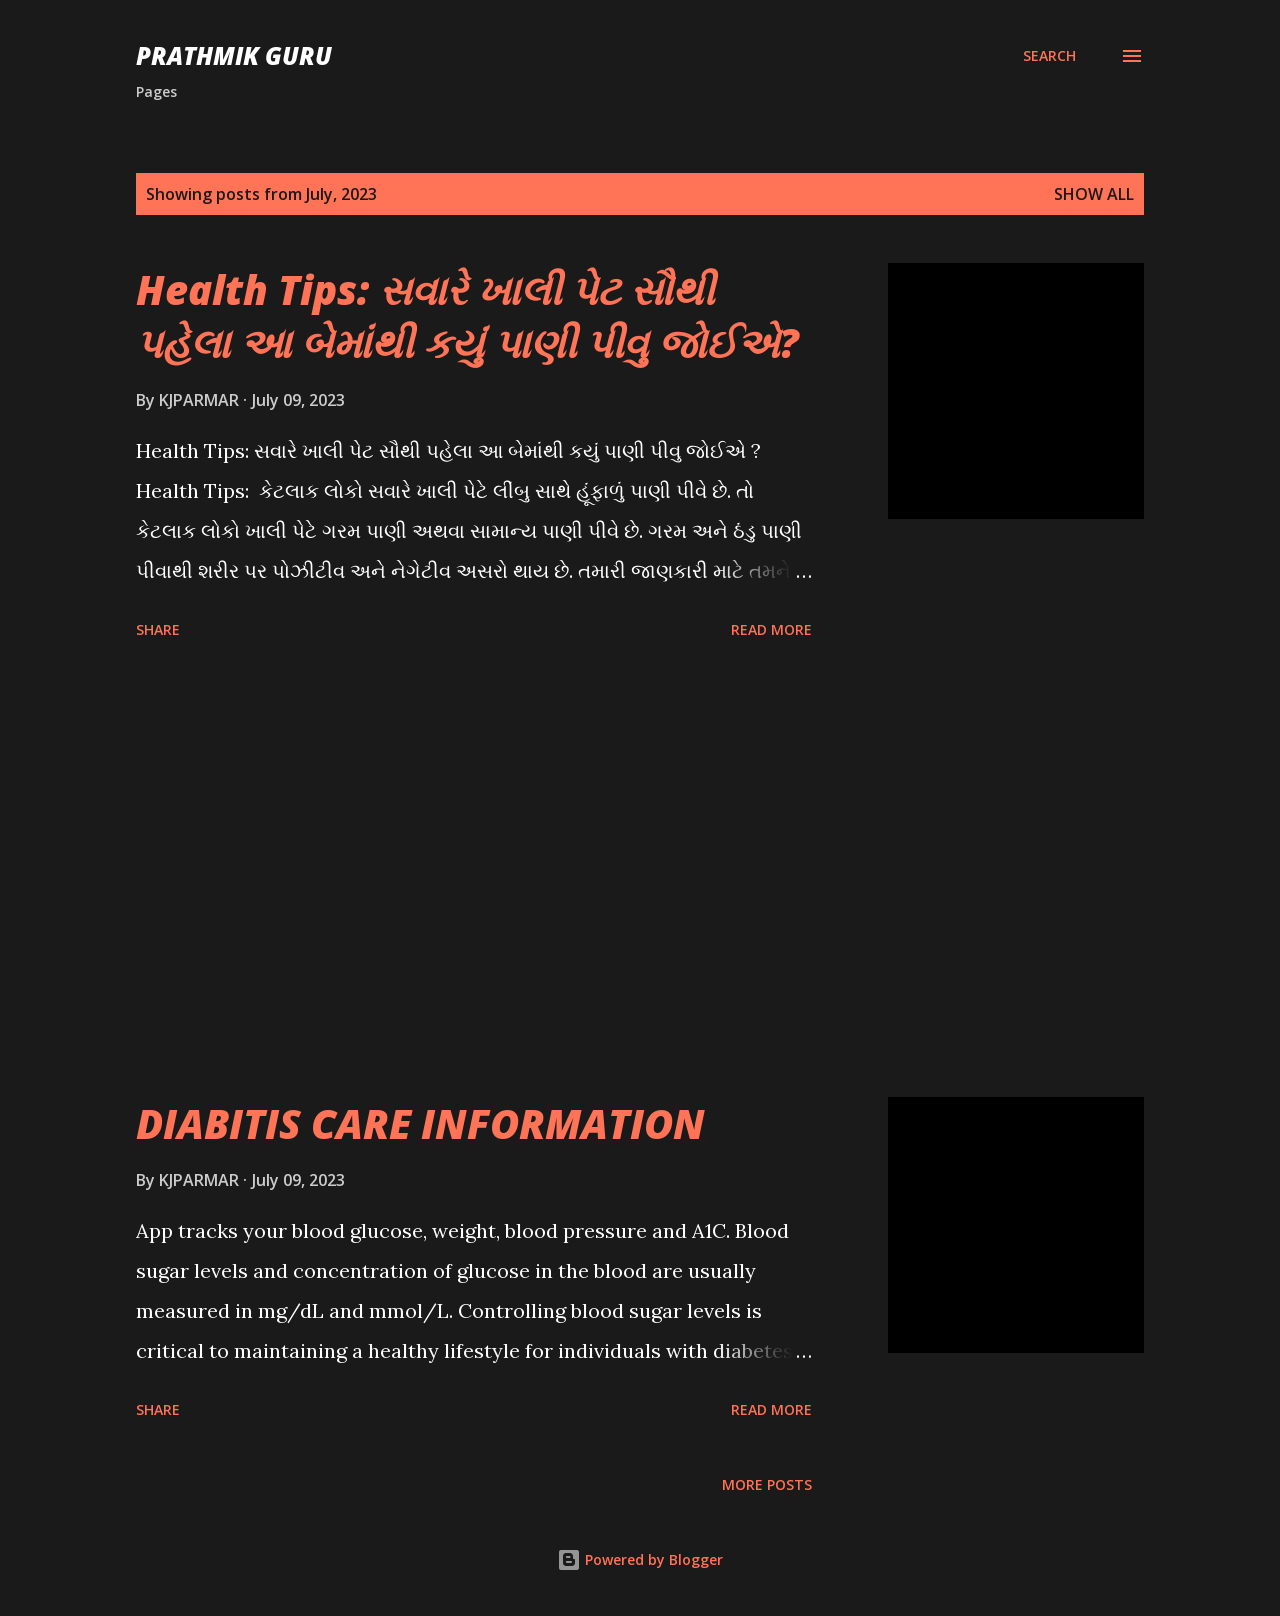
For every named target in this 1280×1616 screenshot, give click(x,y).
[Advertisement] (474, 872)
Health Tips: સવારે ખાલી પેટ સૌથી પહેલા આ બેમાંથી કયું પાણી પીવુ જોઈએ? (467, 316)
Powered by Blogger (640, 1559)
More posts (767, 1484)
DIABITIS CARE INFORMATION (420, 1123)
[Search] (1049, 56)
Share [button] (158, 629)
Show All (1094, 194)
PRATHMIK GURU (234, 55)
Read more (771, 629)
